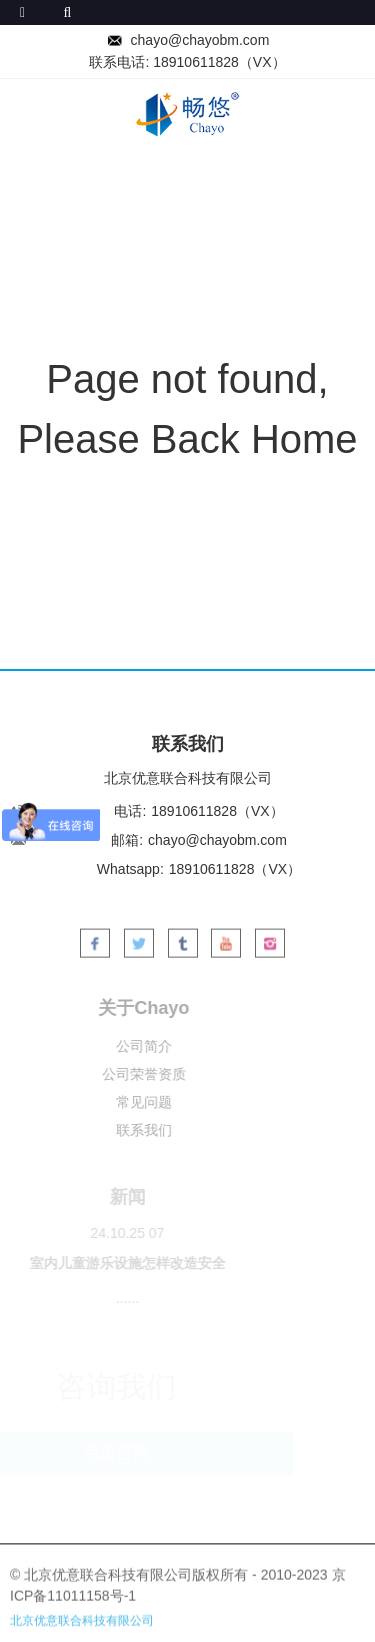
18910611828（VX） (219, 62)
